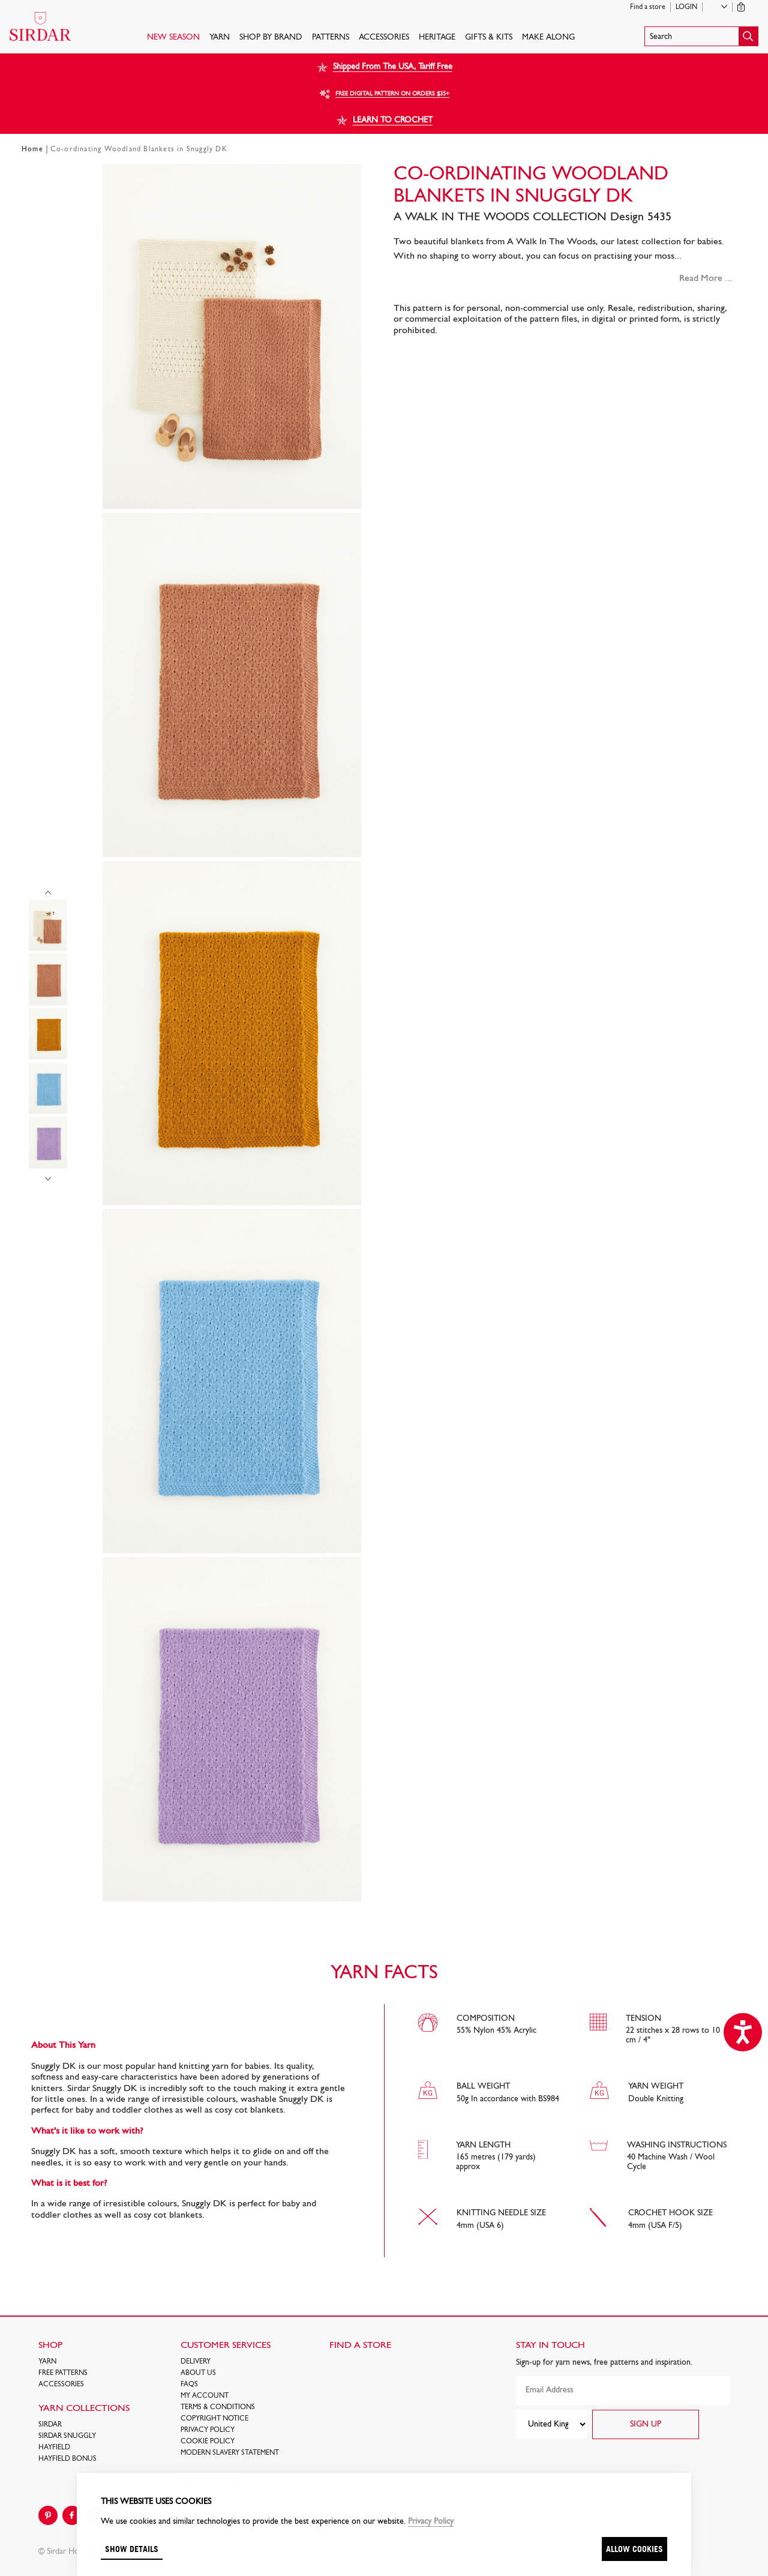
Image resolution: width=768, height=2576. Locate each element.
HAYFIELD (54, 2447)
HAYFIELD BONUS (67, 2459)
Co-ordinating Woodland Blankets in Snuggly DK (138, 149)
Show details (131, 2549)
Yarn (219, 37)
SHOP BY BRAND (270, 37)
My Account (205, 2396)
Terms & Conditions (218, 2407)
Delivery (196, 2361)
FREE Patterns (63, 2373)
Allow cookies (634, 2549)
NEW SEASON (173, 37)
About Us (198, 2373)
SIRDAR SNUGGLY (67, 2436)
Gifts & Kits (488, 37)
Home (32, 149)
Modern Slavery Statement (230, 2453)
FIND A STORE (360, 2345)
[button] (701, 36)
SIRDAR (50, 2424)
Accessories (384, 37)
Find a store (647, 7)
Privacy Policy (208, 2430)
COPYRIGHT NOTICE (214, 2418)
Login (686, 7)
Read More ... (705, 278)
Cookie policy (208, 2441)
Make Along (548, 37)
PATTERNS (330, 37)
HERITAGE (437, 37)
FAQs (189, 2384)
